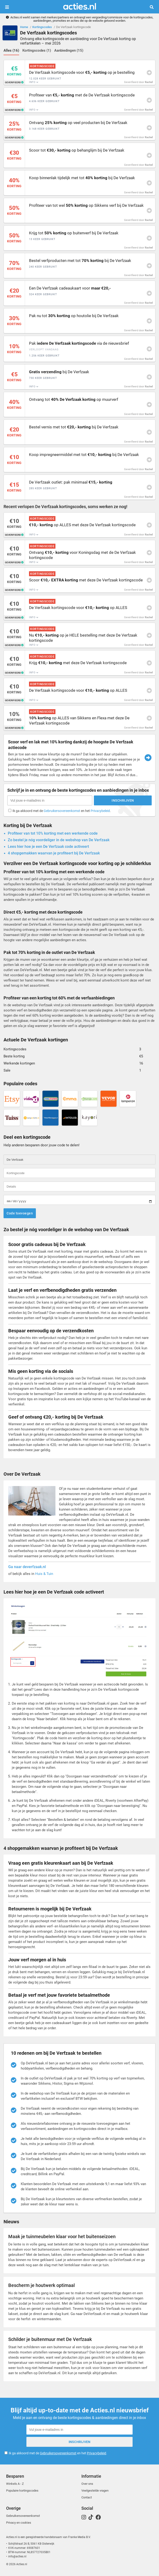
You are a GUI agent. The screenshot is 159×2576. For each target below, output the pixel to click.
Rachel (149, 82)
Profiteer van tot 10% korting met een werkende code (53, 833)
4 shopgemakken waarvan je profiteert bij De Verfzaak (54, 853)
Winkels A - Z (15, 2483)
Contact (86, 2497)
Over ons (87, 2483)
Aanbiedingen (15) (68, 50)
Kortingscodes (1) (36, 50)
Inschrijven (123, 800)
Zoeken (153, 7)
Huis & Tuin (44, 1574)
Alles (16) (11, 50)
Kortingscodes (42, 27)
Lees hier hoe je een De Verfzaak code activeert (48, 846)
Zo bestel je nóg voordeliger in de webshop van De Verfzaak (58, 840)
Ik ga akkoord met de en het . (62, 811)
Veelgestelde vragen (95, 2490)
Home (24, 27)
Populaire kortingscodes (22, 2490)
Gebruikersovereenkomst (62, 811)
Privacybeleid (100, 811)
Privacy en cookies (18, 2522)
